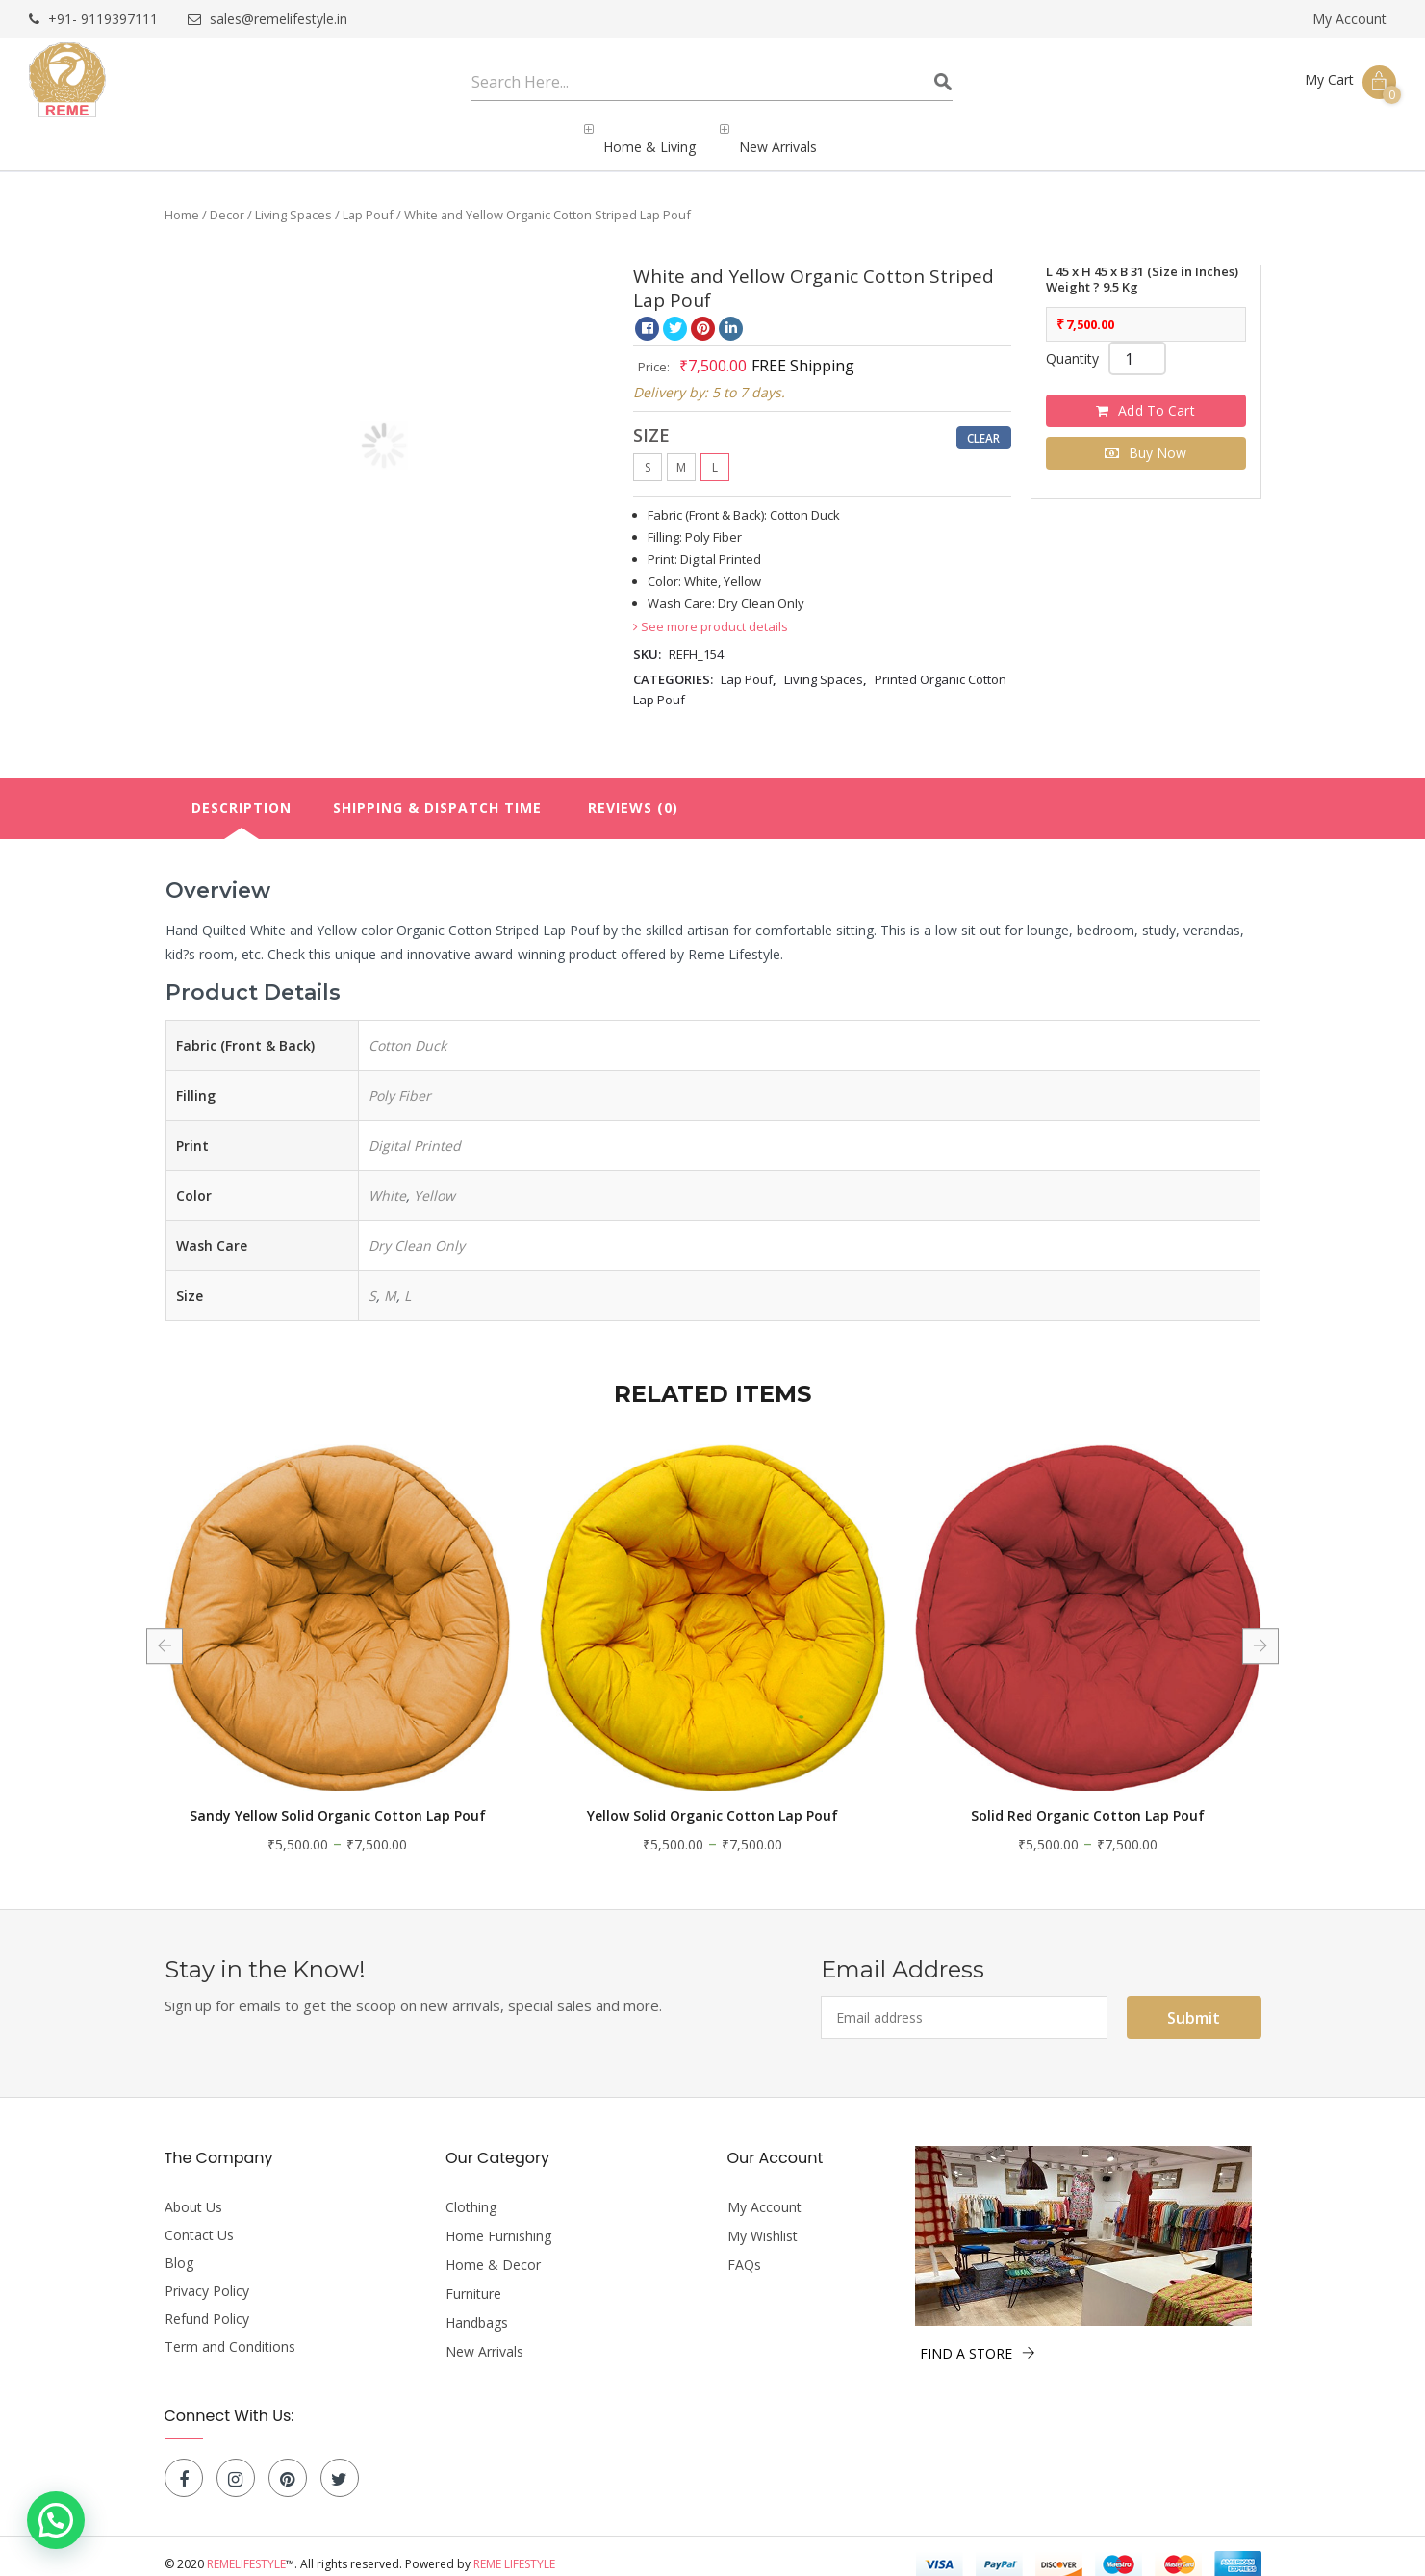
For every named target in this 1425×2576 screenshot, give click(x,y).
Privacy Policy (207, 2275)
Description (241, 791)
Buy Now (1157, 436)
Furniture (473, 2277)
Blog (179, 2247)
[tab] (241, 792)
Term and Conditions (230, 2330)
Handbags (476, 2306)
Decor (227, 198)
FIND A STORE (977, 2337)
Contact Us (199, 2219)
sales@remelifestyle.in (267, 20)
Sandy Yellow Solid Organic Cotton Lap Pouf (655, 1799)
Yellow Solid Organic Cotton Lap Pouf (1031, 1799)
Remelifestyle (246, 2547)
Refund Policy (207, 2302)
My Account (1349, 19)
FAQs (744, 2249)
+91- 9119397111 (93, 20)
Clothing (470, 2191)
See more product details (710, 610)
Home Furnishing (498, 2220)
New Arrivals (484, 2335)
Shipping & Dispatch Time (437, 791)
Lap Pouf (368, 198)
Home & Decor (493, 2249)
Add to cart (1156, 394)
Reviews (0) (633, 791)
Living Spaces (293, 198)
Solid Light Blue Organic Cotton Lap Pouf (280, 1799)
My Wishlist (762, 2220)
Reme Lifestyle (514, 2547)
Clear (984, 421)
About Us (193, 2191)
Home (182, 198)
